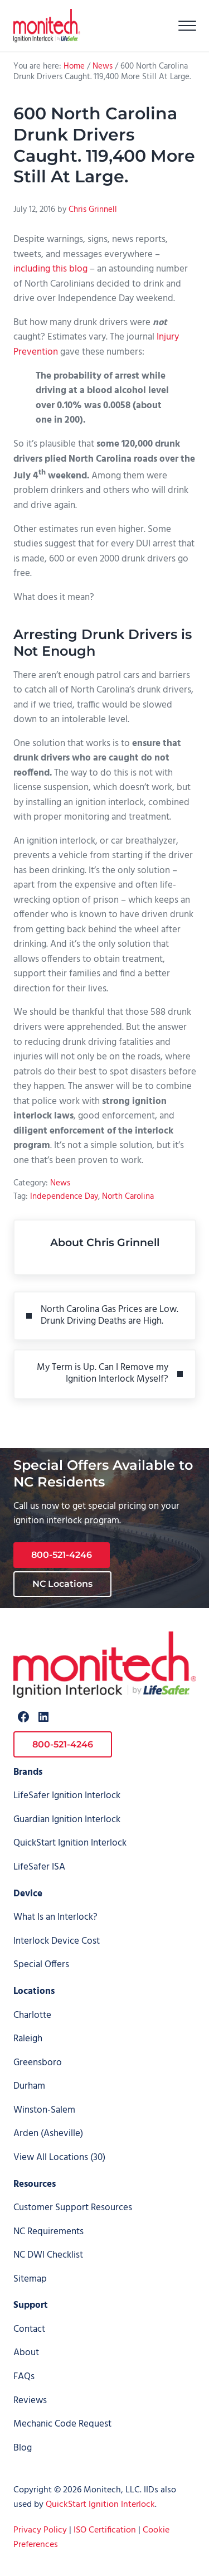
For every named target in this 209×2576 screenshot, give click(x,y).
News (60, 1183)
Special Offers (41, 1965)
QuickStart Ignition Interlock (70, 1843)
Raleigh (27, 2039)
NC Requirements (48, 2232)
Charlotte (32, 2015)
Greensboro (37, 2063)
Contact (29, 2329)
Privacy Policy (40, 2530)
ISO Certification (105, 2530)
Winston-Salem (44, 2110)
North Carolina (128, 1196)
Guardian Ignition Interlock (66, 1820)
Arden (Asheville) (48, 2134)
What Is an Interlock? (55, 1917)
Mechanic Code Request (62, 2424)
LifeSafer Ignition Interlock (66, 1796)
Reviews (30, 2401)
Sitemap (30, 2279)
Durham (29, 2086)
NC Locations (62, 1583)
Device (27, 1894)
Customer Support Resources (72, 2208)
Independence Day (64, 1196)
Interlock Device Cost (56, 1941)
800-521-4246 (61, 1555)
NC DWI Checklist (48, 2255)
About (26, 2353)
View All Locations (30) (59, 2158)
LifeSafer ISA (39, 1867)
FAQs (24, 2377)
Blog (22, 2448)
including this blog (50, 269)
